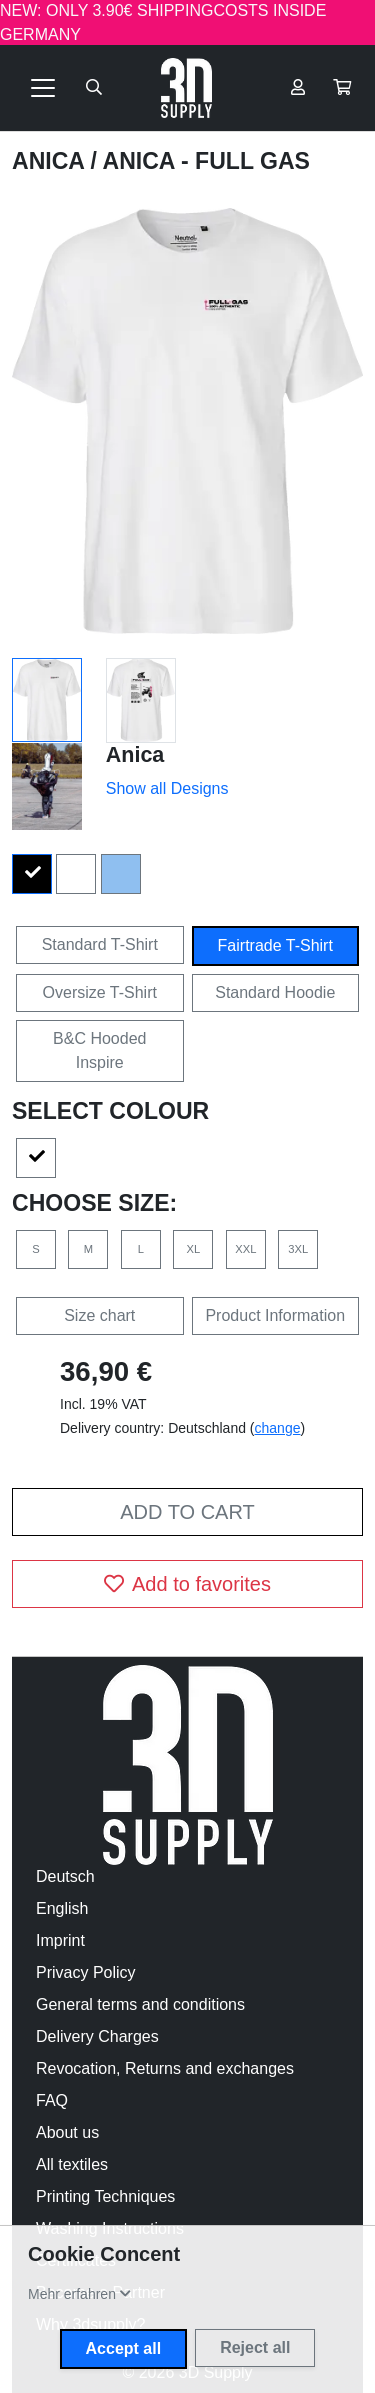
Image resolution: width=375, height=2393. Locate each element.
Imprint (60, 1940)
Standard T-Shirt (100, 944)
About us (67, 2132)
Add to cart (187, 1512)
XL (194, 1249)
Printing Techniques (105, 2196)
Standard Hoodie (275, 992)
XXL (245, 1249)
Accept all (124, 2348)
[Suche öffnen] (94, 88)
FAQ (52, 2100)
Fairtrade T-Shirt (275, 945)
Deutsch (65, 1876)
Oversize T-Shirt (100, 992)
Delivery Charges (97, 2036)
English (62, 1908)
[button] (342, 88)
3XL (298, 1249)
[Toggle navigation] (43, 88)
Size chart (99, 1315)
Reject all (255, 2347)
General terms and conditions (140, 2004)
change (278, 1428)
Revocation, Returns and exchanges (165, 2068)
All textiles (72, 2164)
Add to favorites (187, 1584)
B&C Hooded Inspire (99, 1050)
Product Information (275, 1315)
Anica (51, 161)
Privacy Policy (86, 1972)
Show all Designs (167, 788)
